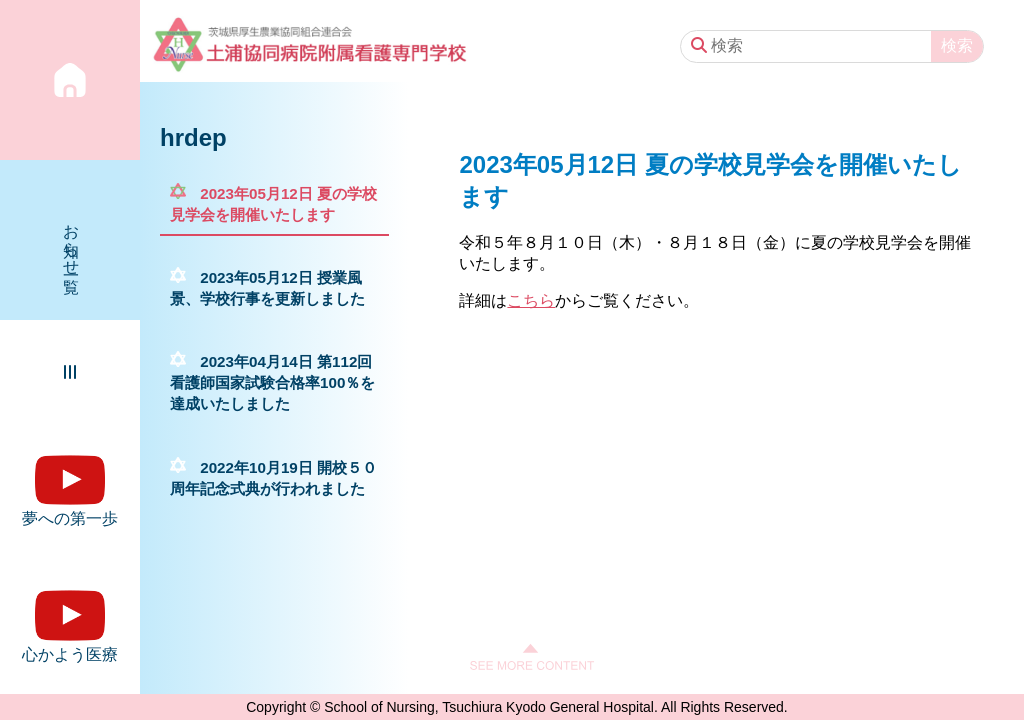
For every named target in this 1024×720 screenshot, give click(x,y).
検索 (957, 45)
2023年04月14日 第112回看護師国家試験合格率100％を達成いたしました (272, 382)
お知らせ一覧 (71, 240)
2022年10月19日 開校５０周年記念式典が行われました (273, 478)
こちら (531, 300)
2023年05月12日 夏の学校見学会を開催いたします (273, 204)
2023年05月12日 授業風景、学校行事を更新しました (267, 288)
